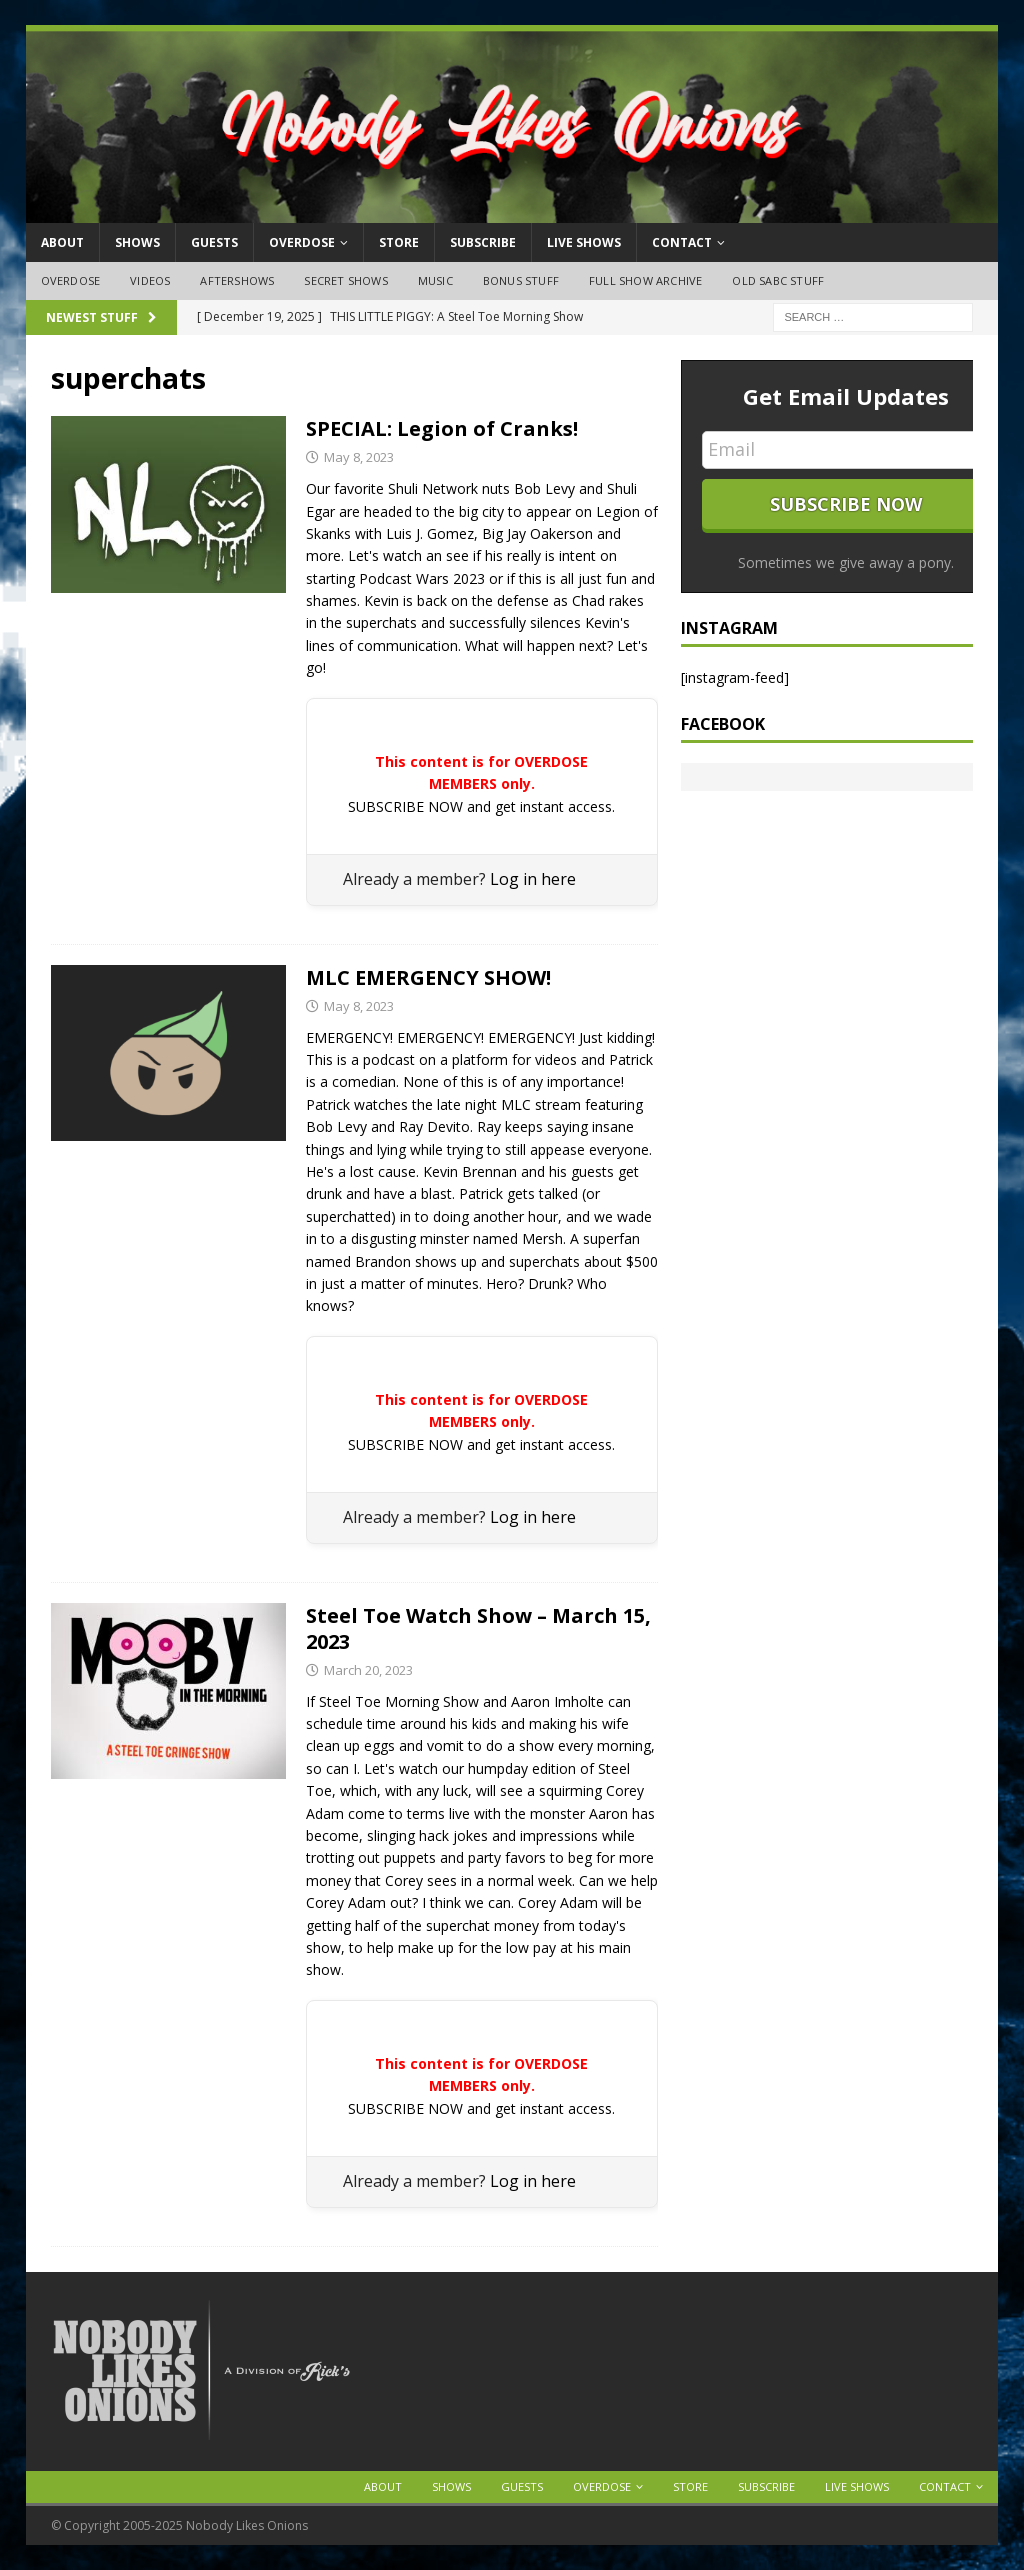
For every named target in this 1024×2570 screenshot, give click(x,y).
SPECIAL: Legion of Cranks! (442, 428)
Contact (682, 242)
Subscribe (483, 242)
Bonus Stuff (521, 280)
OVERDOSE (302, 242)
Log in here (533, 879)
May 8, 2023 (359, 457)
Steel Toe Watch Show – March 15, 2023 (478, 1628)
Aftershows (237, 280)
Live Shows (584, 242)
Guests (214, 242)
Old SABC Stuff (778, 280)
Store (399, 242)
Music (435, 280)
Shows (137, 242)
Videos (150, 280)
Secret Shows (345, 280)
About (62, 242)
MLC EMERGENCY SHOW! (428, 977)
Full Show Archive (645, 280)
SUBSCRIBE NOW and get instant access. (481, 806)
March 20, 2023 (368, 1670)
